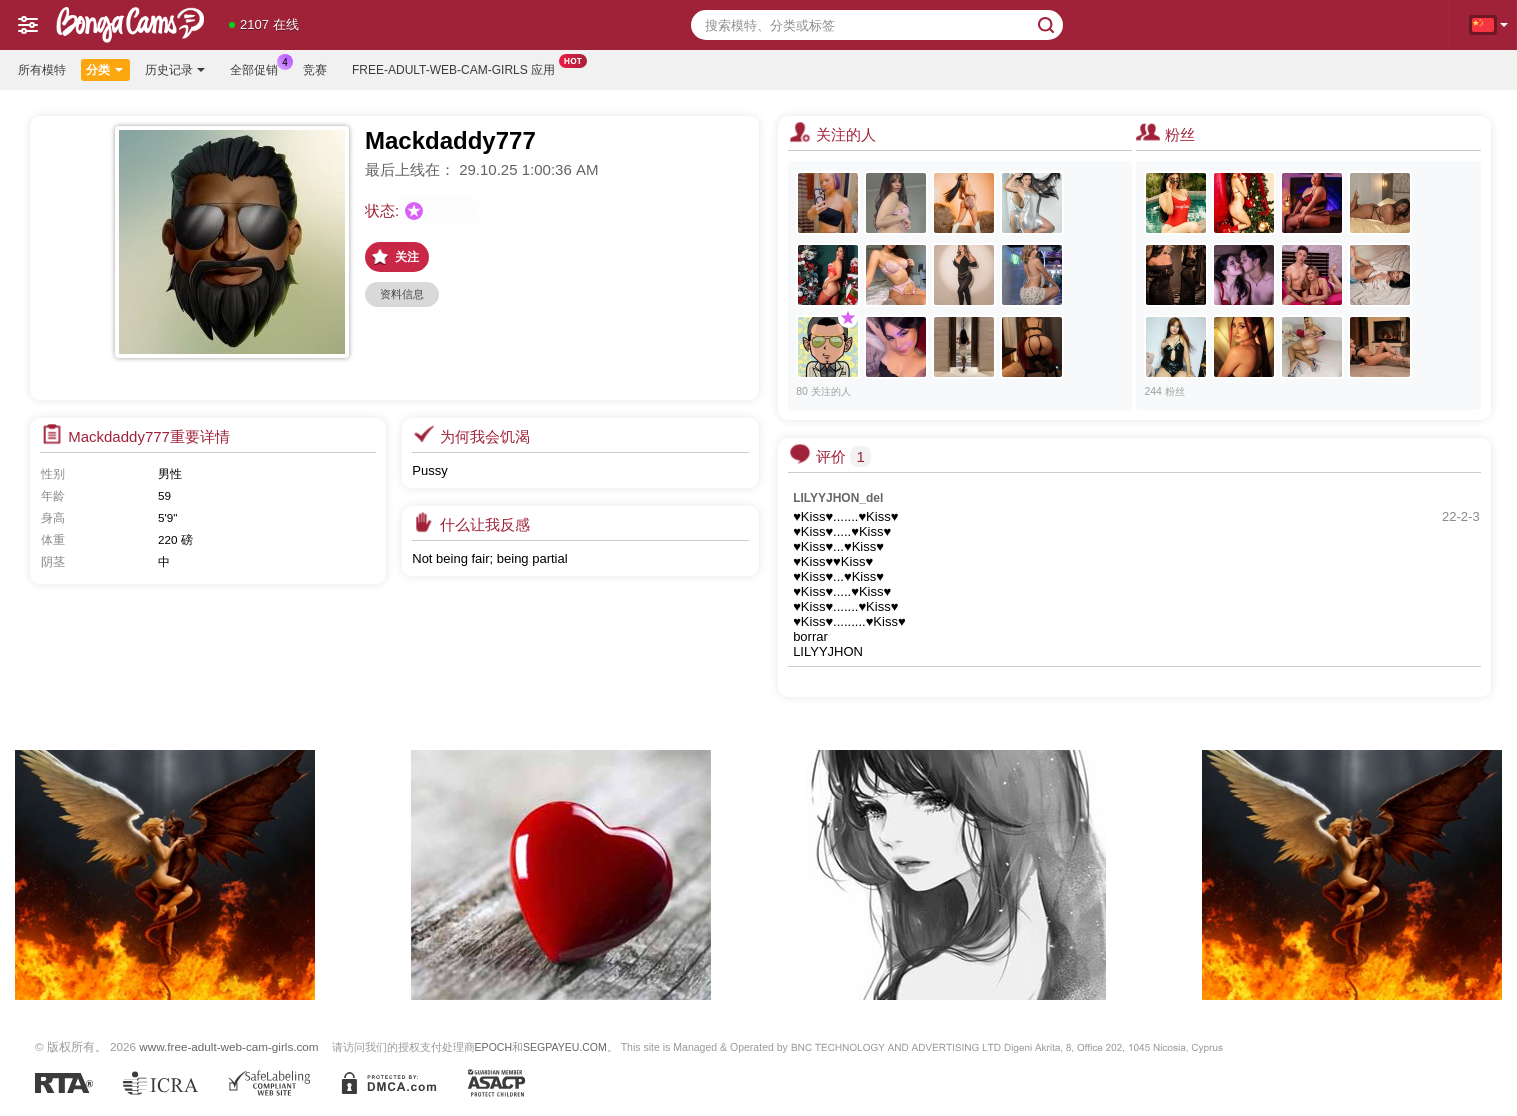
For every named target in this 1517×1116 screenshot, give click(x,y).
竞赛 (315, 70)
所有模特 (42, 70)
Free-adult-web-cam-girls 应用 (458, 68)
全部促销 (259, 68)
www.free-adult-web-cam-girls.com (228, 1046)
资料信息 (402, 294)
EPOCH (493, 1047)
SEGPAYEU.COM (565, 1047)
